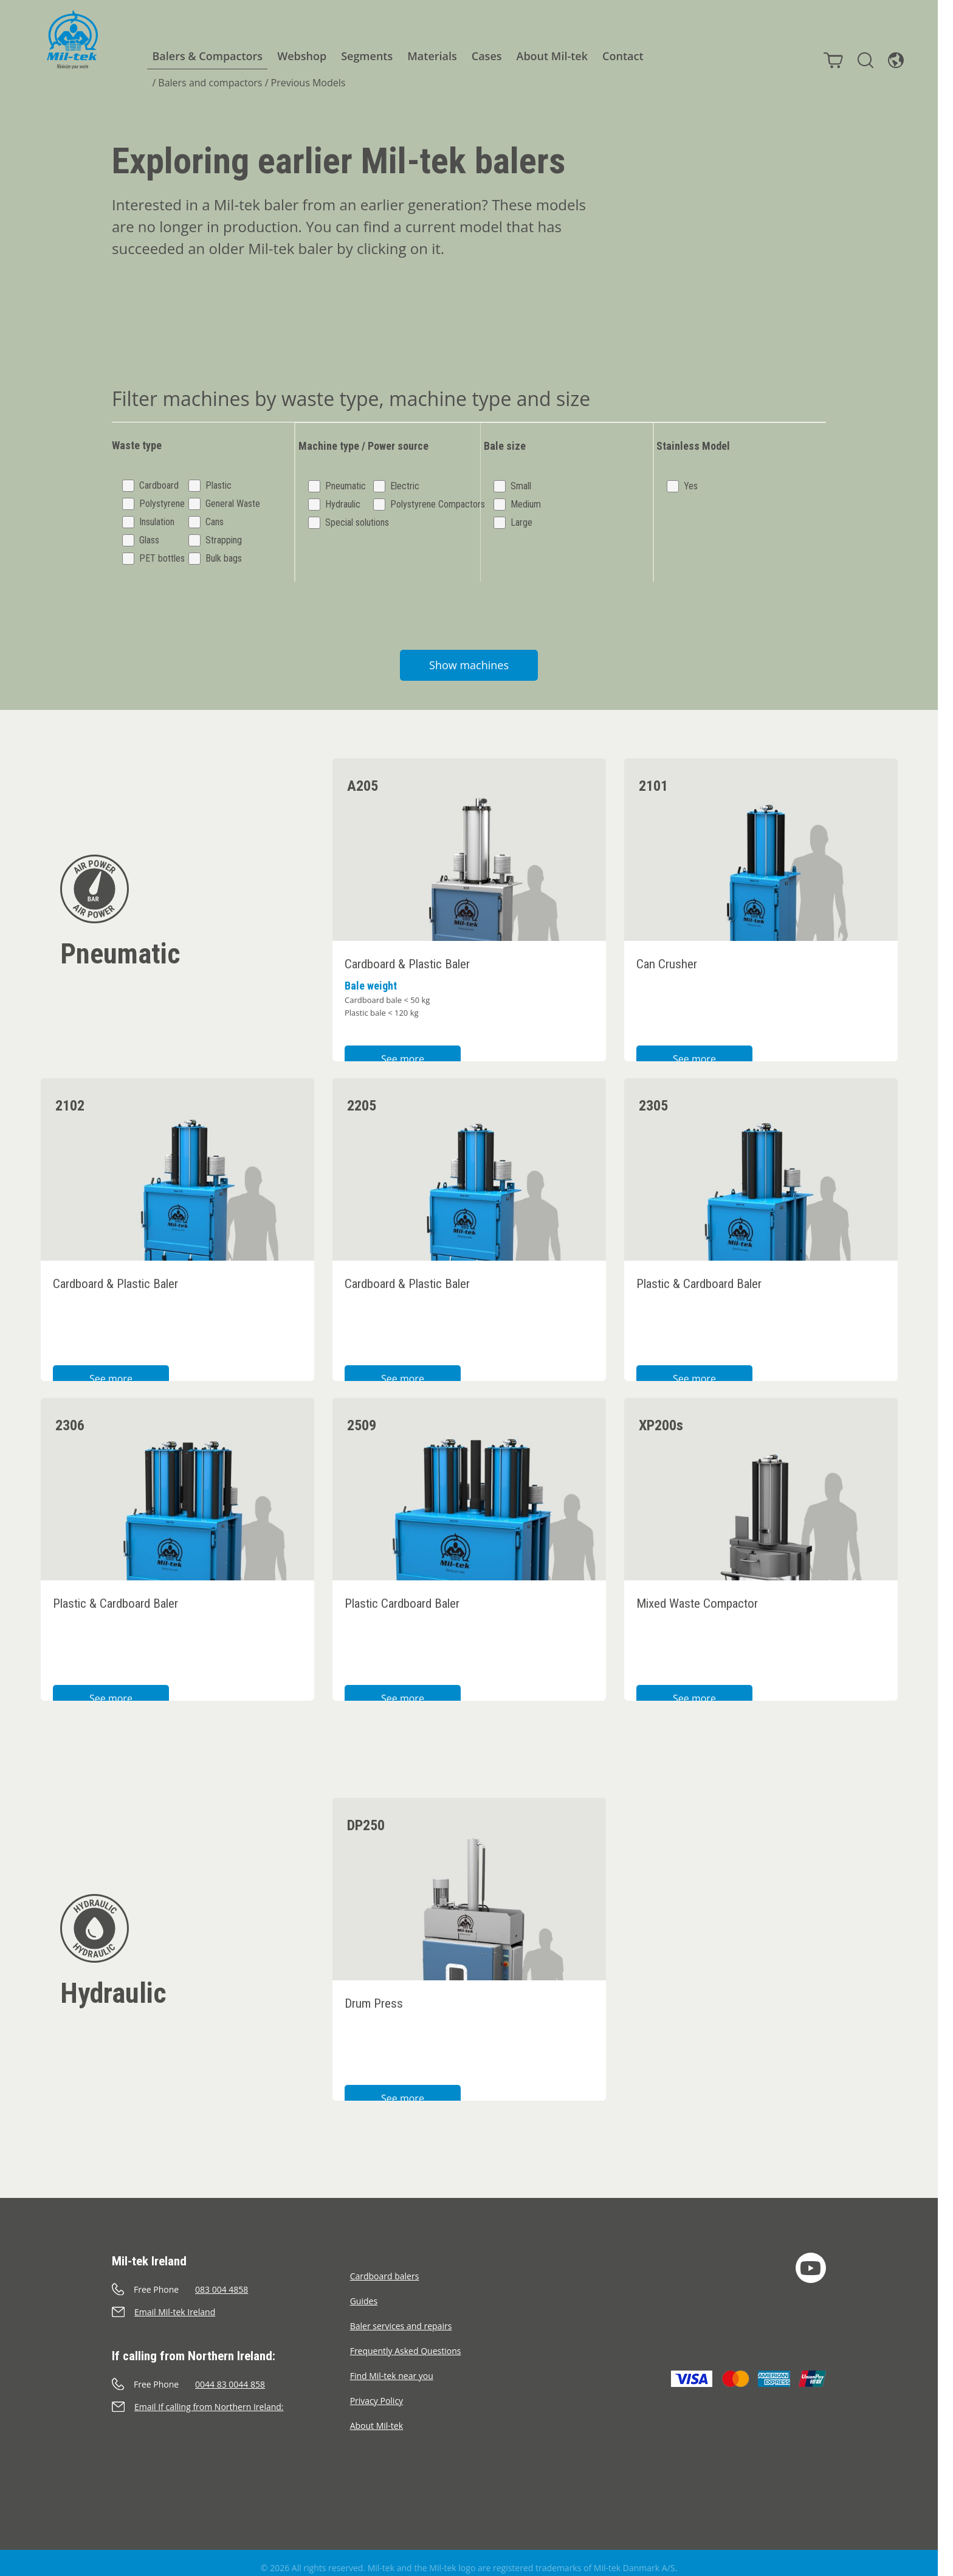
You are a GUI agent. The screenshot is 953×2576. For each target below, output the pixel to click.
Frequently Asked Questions (405, 2340)
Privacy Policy (376, 2390)
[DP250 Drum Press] (469, 1939)
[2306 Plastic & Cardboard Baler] (177, 1539)
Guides (363, 2290)
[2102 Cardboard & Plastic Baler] (177, 1219)
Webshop (295, 56)
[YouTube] (811, 2257)
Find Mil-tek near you (391, 2365)
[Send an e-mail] (231, 2301)
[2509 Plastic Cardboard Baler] (469, 1539)
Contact (616, 56)
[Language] (890, 54)
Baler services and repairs (401, 2315)
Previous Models (301, 82)
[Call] (231, 2279)
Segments (360, 56)
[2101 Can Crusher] (761, 899)
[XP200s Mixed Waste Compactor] (761, 1539)
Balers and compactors (203, 82)
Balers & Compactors (201, 56)
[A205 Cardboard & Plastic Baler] (469, 899)
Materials (425, 56)
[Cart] (827, 54)
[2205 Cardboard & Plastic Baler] (469, 1219)
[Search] (859, 54)
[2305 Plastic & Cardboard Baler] (761, 1219)
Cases (480, 56)
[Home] (66, 39)
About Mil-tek (546, 56)
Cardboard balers (384, 2265)
